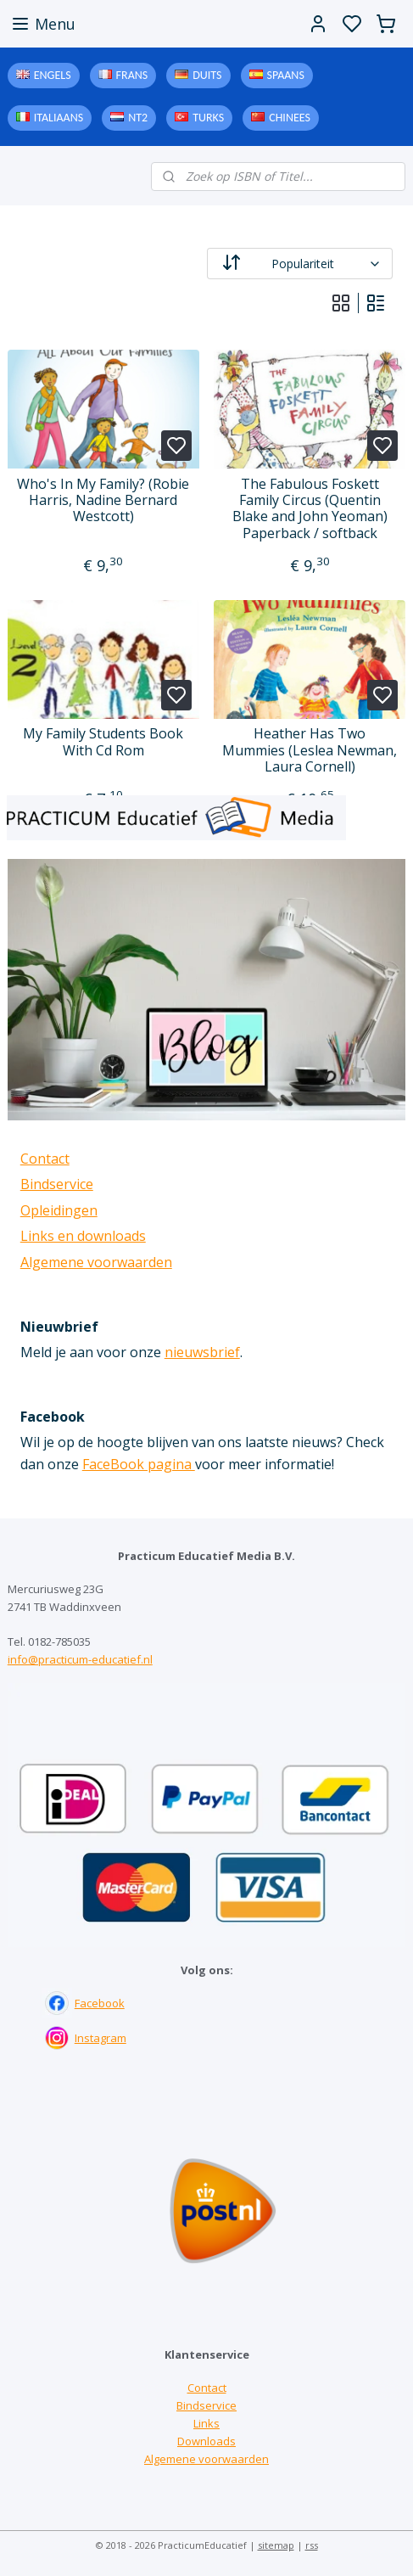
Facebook (100, 2003)
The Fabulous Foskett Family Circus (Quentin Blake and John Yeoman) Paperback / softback (310, 509)
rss (311, 2545)
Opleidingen (59, 1210)
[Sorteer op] (300, 263)
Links (206, 2423)
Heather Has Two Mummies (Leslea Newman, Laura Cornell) (309, 750)
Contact (45, 1158)
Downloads (206, 2441)
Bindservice (56, 1184)
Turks (208, 117)
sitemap (276, 2545)
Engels (52, 75)
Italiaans (58, 117)
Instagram (100, 2038)
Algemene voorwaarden (96, 1262)
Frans (132, 75)
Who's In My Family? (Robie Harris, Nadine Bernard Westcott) (103, 500)
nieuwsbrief (202, 1352)
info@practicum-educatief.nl (80, 1659)
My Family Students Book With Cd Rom (103, 742)
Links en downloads (83, 1235)
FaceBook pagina (138, 1464)
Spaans (285, 75)
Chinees (289, 117)
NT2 (138, 117)
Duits (207, 75)
